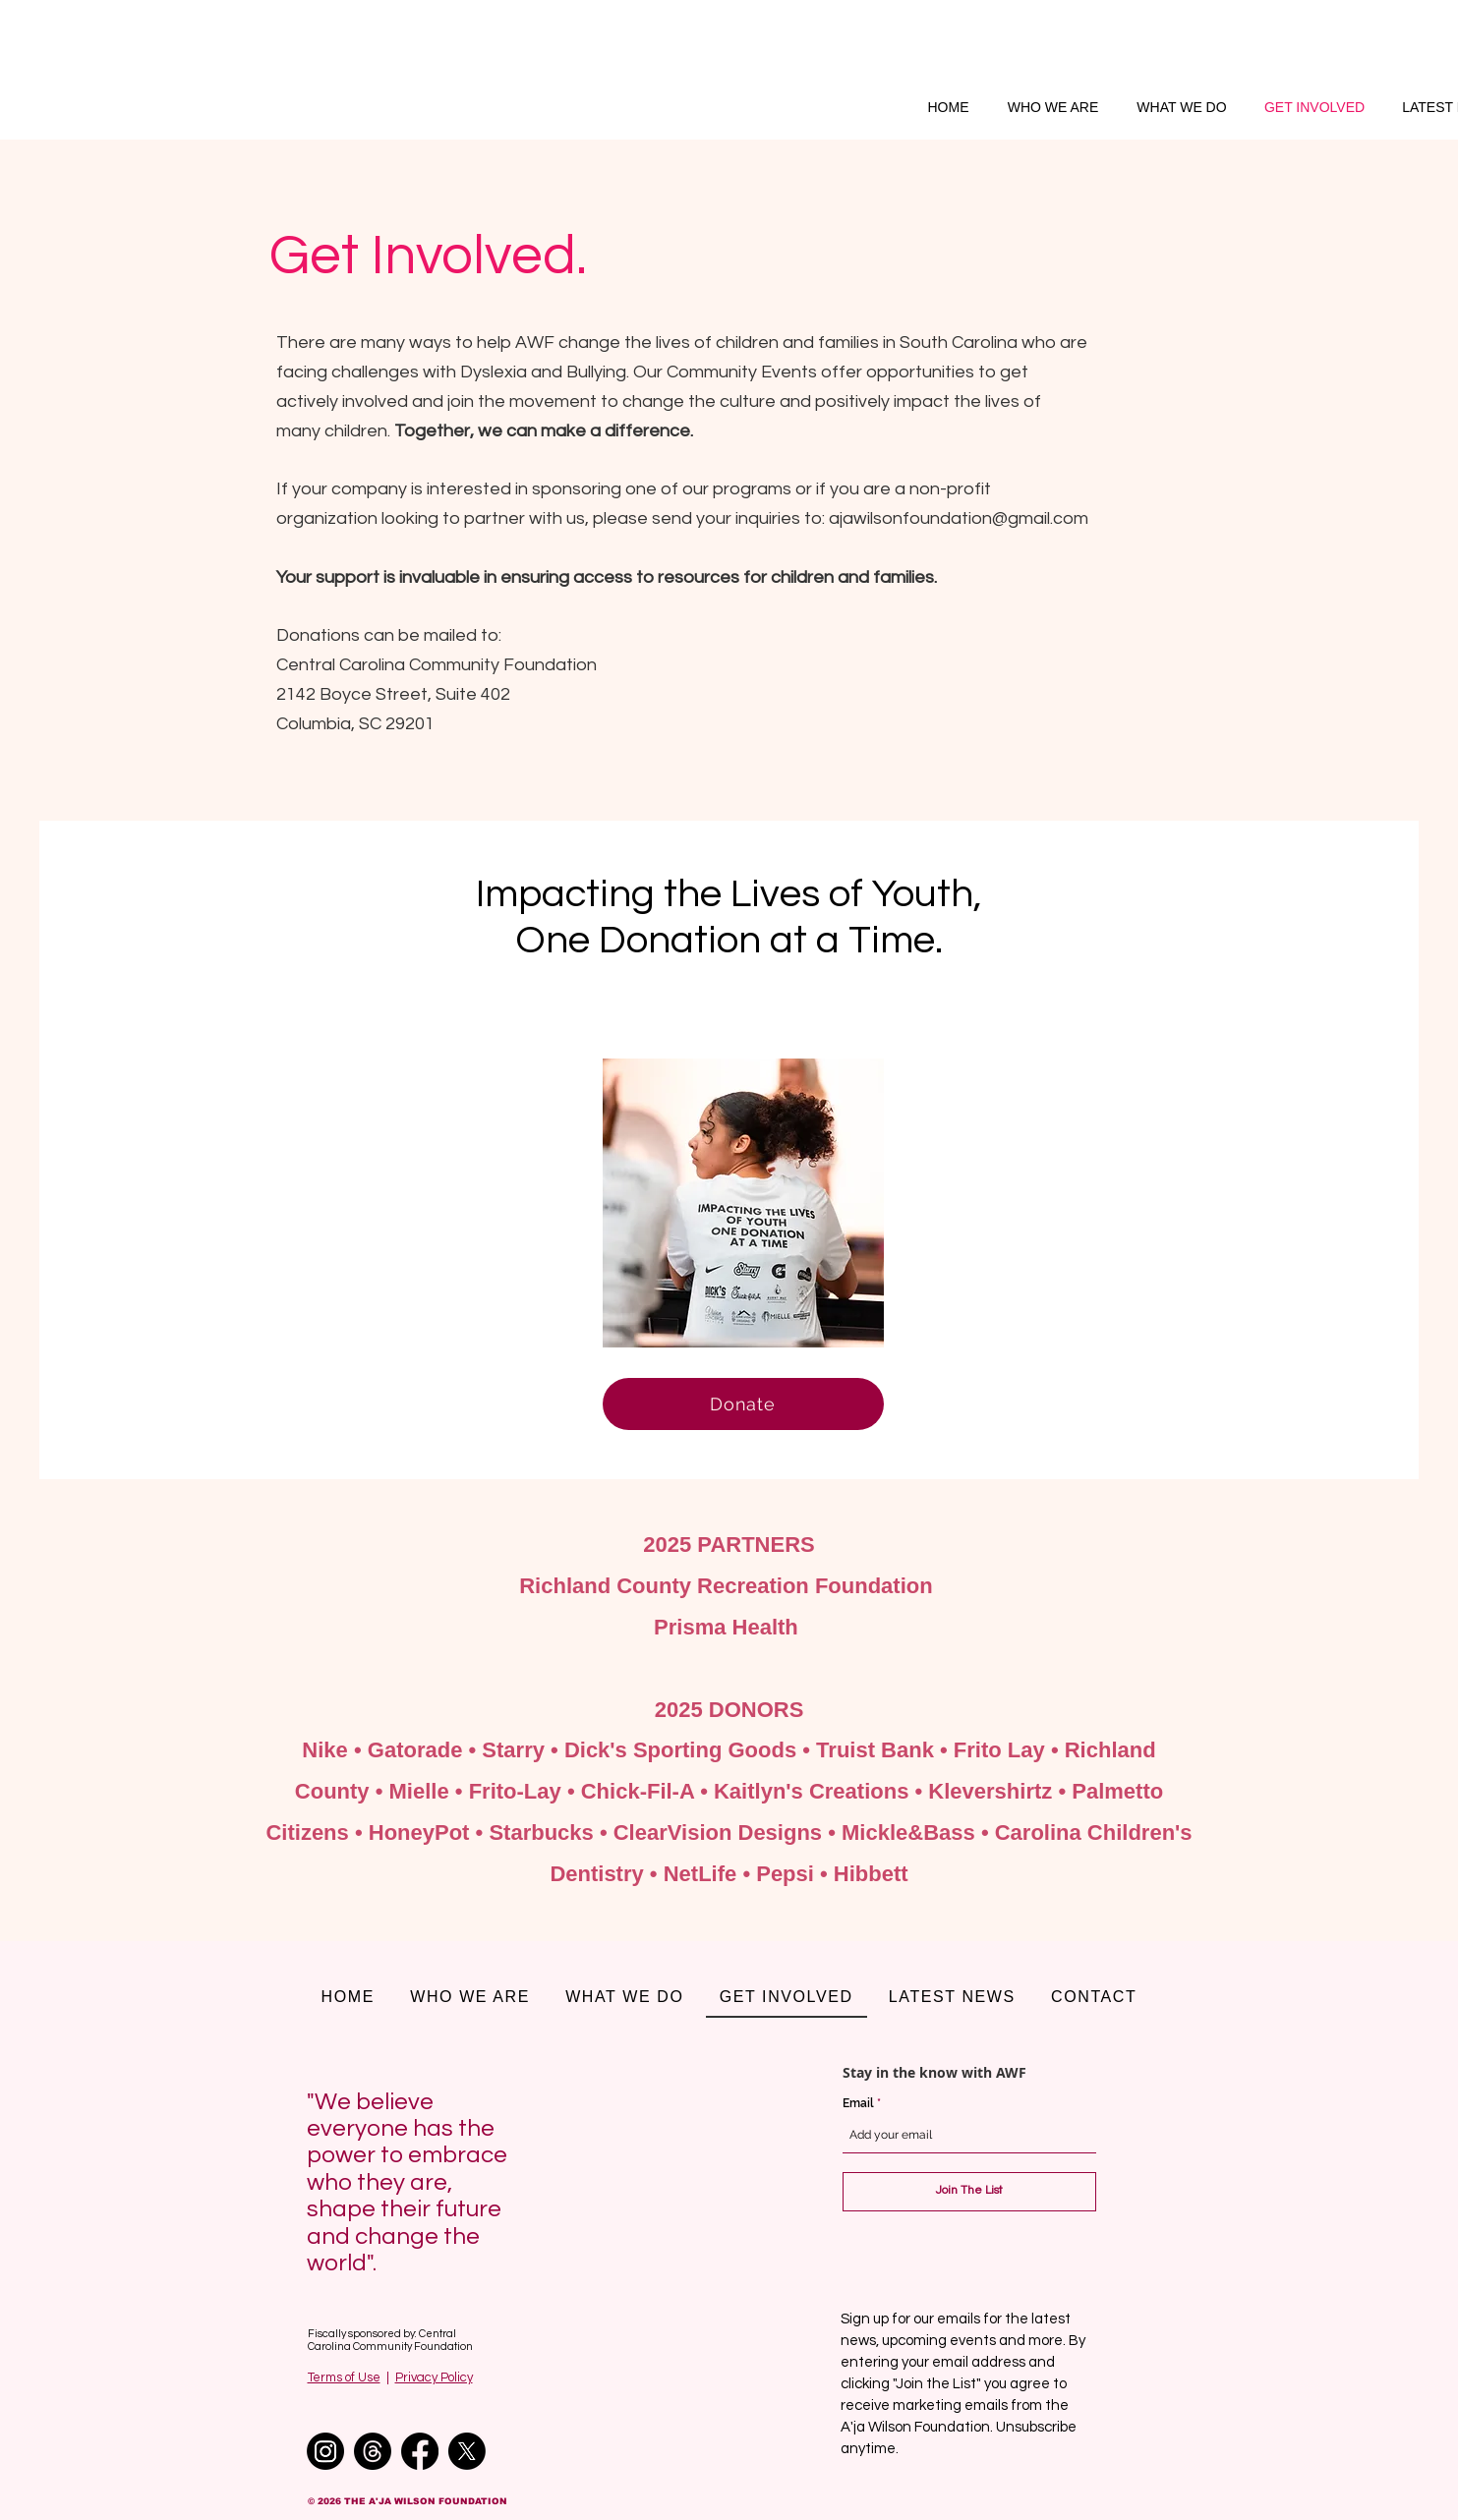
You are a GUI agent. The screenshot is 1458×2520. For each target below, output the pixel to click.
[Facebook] (419, 2451)
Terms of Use (344, 2377)
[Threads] (372, 2451)
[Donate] (743, 1404)
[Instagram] (325, 2451)
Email (860, 2103)
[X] (467, 2451)
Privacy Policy (434, 2377)
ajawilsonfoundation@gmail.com (958, 518)
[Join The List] (969, 2191)
